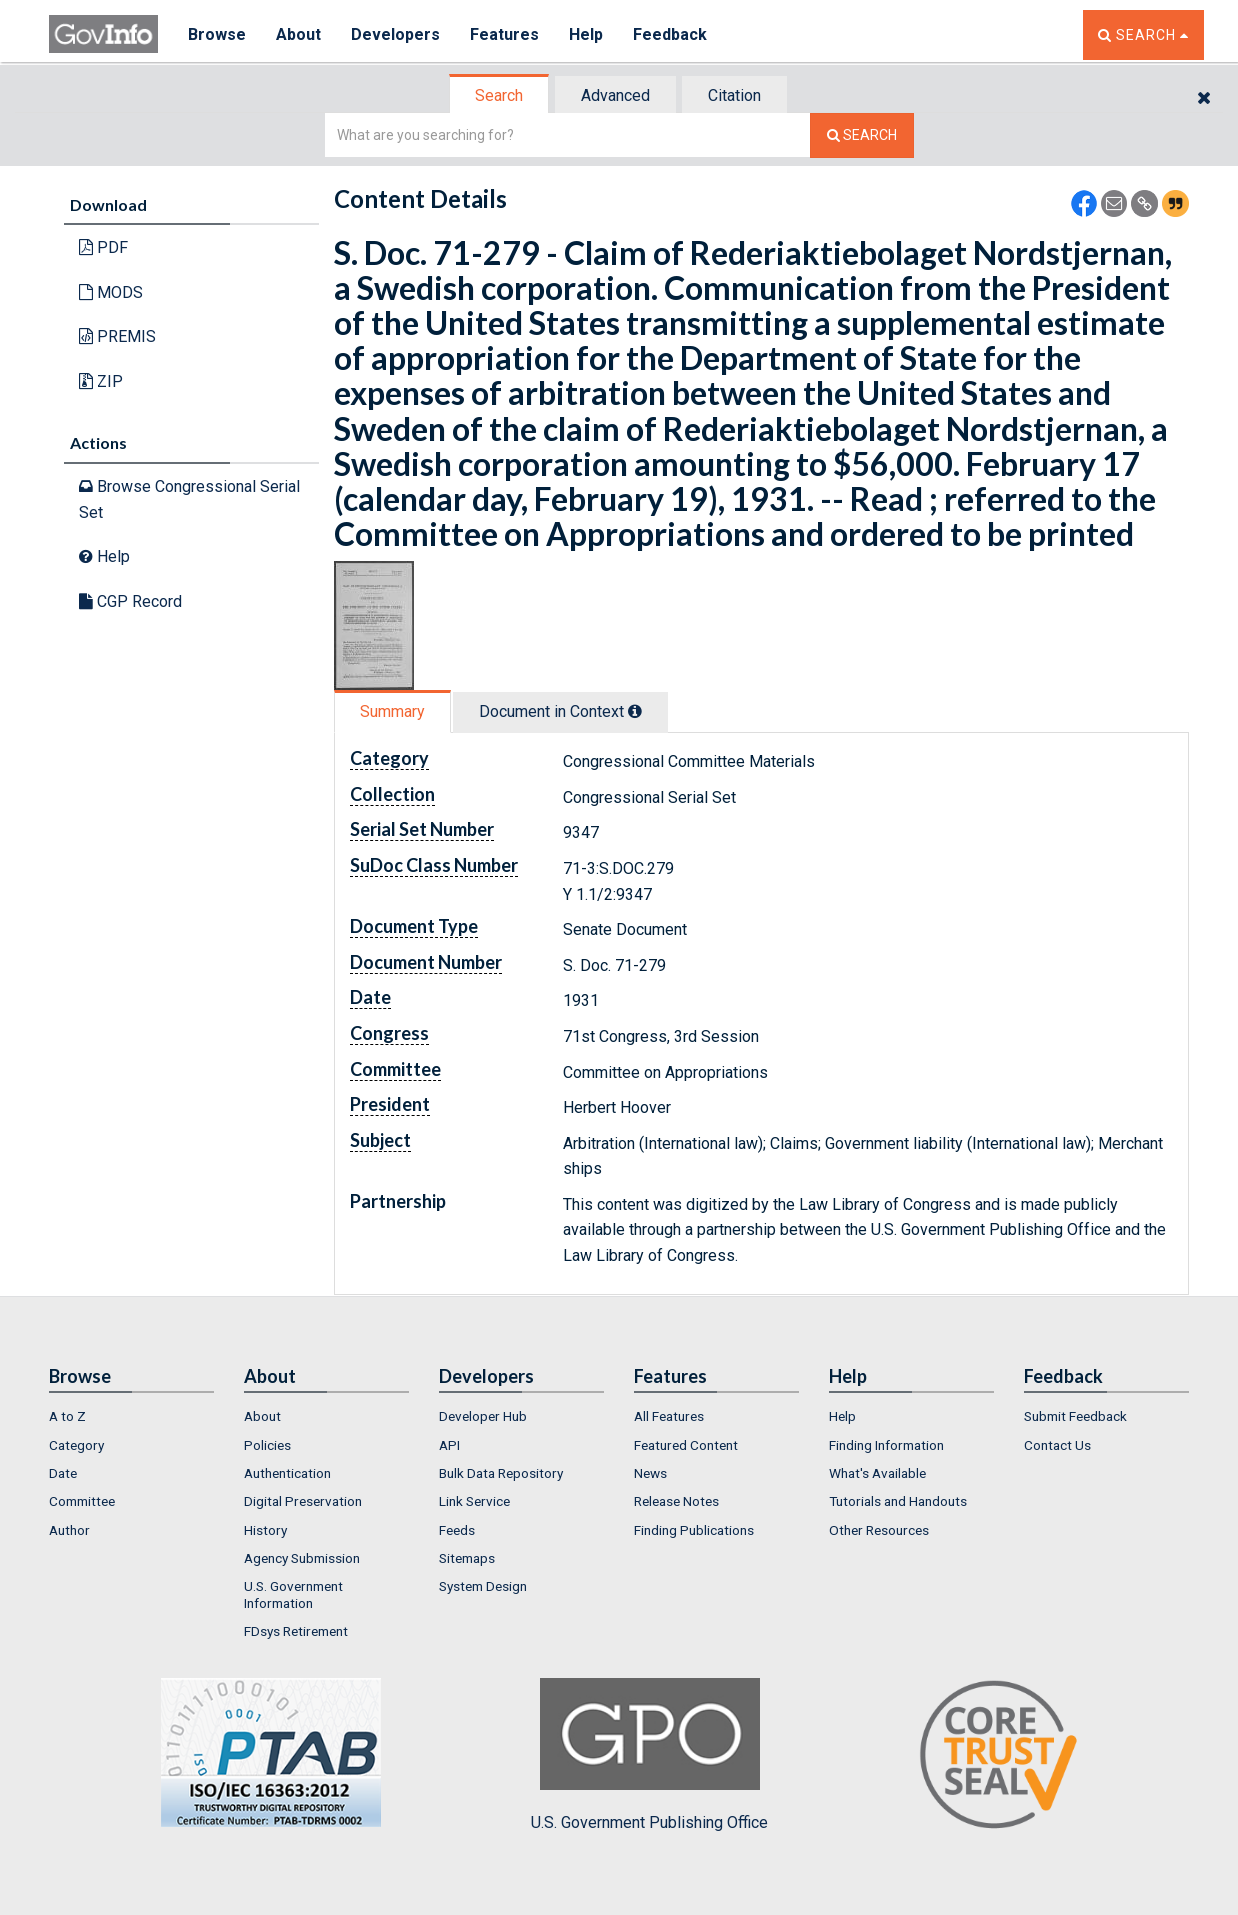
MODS (111, 292)
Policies (267, 1445)
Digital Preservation (303, 1501)
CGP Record (130, 601)
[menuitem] (131, 1416)
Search (499, 95)
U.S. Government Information (293, 1594)
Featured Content (686, 1445)
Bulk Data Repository (501, 1473)
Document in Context (560, 711)
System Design (483, 1586)
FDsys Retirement (296, 1631)
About (298, 34)
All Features (669, 1416)
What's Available (877, 1473)
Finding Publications (694, 1530)
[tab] (500, 95)
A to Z (67, 1416)
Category (76, 1445)
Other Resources (879, 1530)
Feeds (457, 1530)
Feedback (670, 34)
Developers (395, 34)
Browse (217, 34)
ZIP (101, 381)
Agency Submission (302, 1558)
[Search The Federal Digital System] (862, 135)
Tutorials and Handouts (898, 1501)
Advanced (615, 95)
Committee (82, 1501)
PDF (103, 247)
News (650, 1473)
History (265, 1530)
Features (504, 34)
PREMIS (117, 336)
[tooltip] (635, 711)
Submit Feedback (1075, 1416)
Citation (734, 95)
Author (69, 1530)
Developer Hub (483, 1416)
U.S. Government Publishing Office (649, 1755)
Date (63, 1473)
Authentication (287, 1473)
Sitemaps (467, 1558)
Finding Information (886, 1445)
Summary (392, 711)
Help (586, 34)
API (449, 1445)
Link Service (474, 1501)
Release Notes (676, 1501)
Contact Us (1057, 1445)
